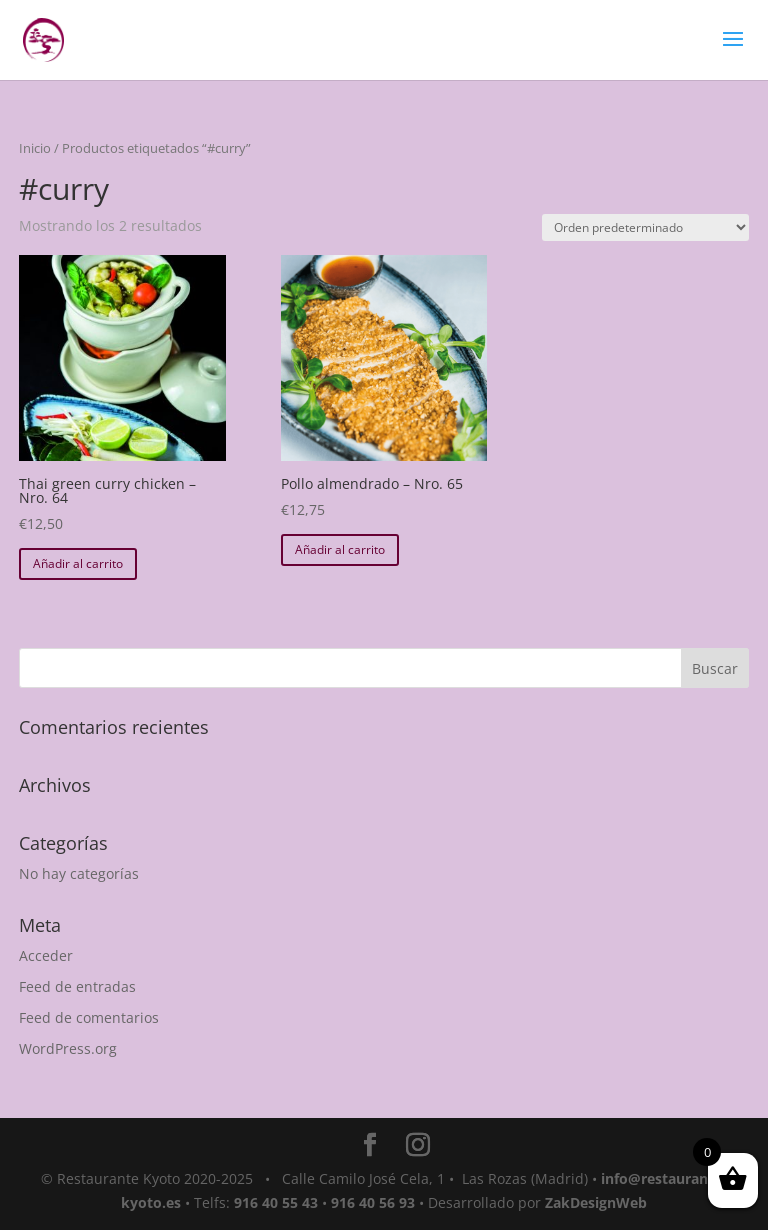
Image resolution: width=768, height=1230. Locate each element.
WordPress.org (68, 1048)
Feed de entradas (77, 986)
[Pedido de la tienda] (645, 227)
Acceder (46, 955)
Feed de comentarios (89, 1017)
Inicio (35, 148)
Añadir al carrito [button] (78, 563)
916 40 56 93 (373, 1202)
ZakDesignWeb (596, 1202)
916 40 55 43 (276, 1202)
